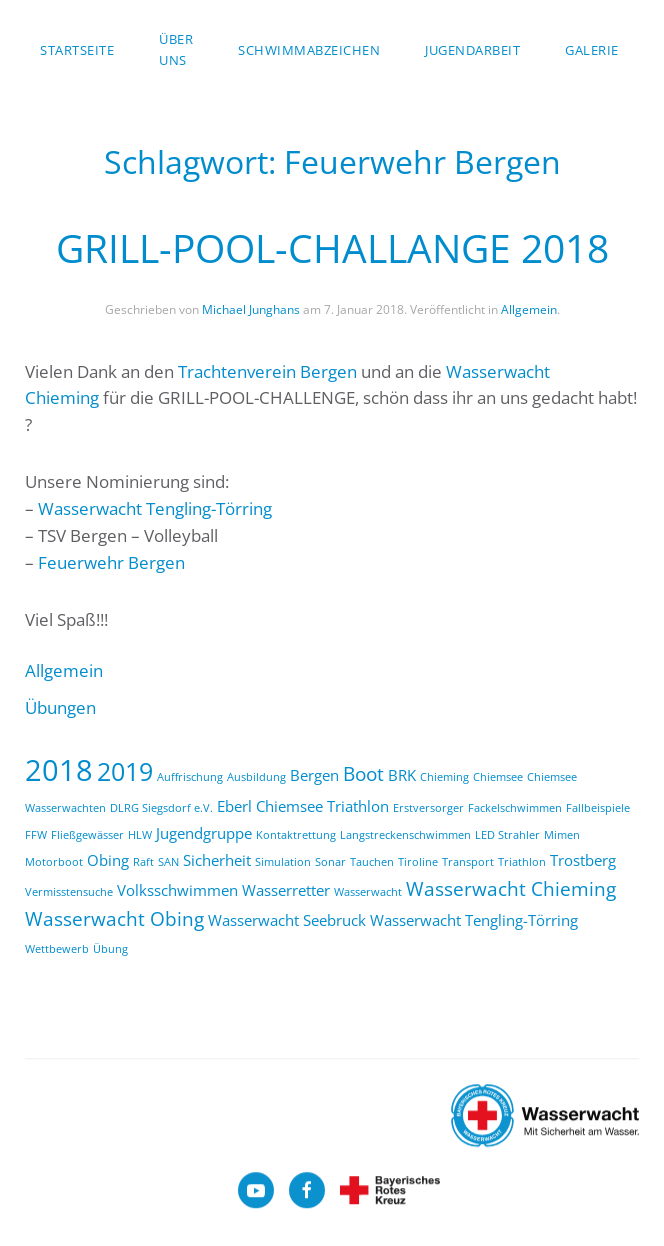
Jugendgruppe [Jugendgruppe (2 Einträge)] (204, 833)
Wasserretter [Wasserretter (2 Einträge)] (286, 890)
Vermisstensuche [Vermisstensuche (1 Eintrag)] (69, 892)
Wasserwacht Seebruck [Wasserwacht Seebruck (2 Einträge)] (287, 920)
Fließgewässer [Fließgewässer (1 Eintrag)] (87, 835)
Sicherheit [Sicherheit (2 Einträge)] (217, 860)
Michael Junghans (251, 309)
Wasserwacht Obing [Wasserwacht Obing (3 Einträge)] (114, 918)
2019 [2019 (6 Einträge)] (125, 771)
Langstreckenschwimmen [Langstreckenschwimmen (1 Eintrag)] (405, 835)
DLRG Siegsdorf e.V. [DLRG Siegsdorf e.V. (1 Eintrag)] (161, 808)
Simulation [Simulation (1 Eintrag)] (283, 862)
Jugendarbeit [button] (472, 50)
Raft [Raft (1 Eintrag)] (143, 862)
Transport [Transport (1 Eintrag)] (468, 862)
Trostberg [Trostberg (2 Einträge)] (583, 860)
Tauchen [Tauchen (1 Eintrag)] (372, 862)
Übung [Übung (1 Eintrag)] (110, 949)
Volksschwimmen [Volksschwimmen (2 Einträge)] (177, 890)
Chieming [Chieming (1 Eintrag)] (444, 777)
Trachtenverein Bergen (267, 371)
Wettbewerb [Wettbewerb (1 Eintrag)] (57, 949)
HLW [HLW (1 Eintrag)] (140, 835)
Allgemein (529, 309)
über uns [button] (176, 49)
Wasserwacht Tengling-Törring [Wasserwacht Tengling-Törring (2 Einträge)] (474, 920)
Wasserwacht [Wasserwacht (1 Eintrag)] (368, 892)
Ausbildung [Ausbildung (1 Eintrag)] (256, 777)
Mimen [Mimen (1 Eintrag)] (562, 835)
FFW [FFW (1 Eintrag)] (36, 835)
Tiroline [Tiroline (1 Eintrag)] (418, 862)
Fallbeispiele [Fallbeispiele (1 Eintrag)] (598, 808)
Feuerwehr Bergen (111, 562)
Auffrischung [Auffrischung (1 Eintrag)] (190, 777)
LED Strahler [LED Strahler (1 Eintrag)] (507, 835)
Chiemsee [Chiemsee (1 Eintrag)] (498, 777)
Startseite (77, 50)
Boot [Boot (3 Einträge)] (363, 773)
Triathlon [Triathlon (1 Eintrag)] (522, 862)
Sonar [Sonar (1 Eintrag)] (330, 862)
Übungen (60, 707)
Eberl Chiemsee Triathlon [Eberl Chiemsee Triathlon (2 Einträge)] (303, 806)
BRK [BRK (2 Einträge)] (402, 775)
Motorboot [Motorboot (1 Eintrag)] (54, 862)
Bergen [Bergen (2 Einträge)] (314, 775)
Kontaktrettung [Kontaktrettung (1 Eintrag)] (296, 835)
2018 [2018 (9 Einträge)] (59, 770)
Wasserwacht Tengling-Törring (155, 508)
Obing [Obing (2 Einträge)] (108, 860)
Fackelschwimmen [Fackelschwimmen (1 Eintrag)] (515, 808)
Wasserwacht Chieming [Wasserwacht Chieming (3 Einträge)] (511, 888)
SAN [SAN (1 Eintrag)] (168, 862)
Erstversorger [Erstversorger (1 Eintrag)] (428, 808)
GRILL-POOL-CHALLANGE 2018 (332, 247)
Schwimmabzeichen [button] (309, 50)
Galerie (592, 50)
